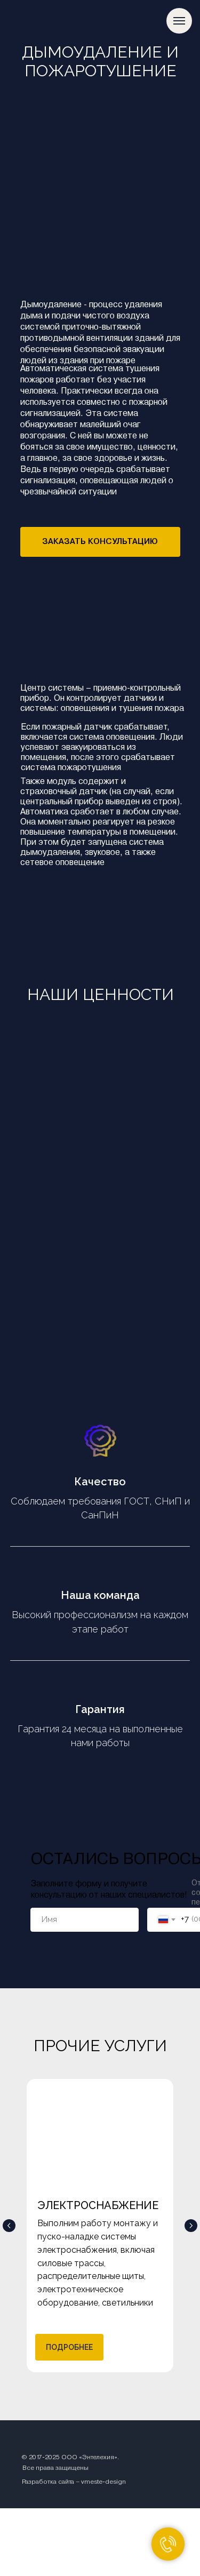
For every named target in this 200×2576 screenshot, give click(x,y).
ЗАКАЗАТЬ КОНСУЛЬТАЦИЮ (100, 541)
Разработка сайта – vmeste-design (74, 2481)
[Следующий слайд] (191, 2225)
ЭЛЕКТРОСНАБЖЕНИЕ (97, 2205)
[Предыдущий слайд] (9, 2225)
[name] (84, 1920)
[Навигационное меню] (179, 21)
